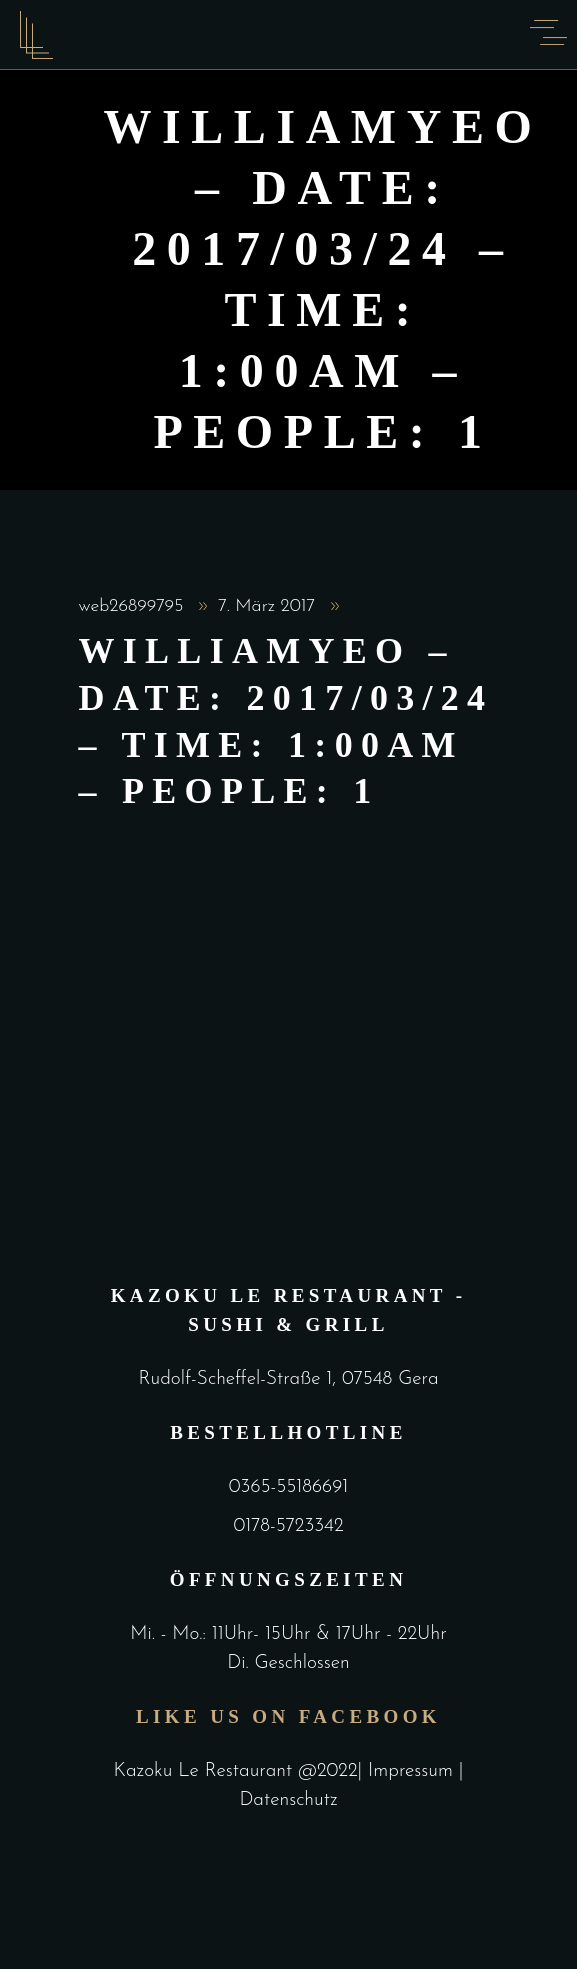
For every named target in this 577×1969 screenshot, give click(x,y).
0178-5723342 (288, 1526)
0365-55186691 (288, 1487)
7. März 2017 (269, 606)
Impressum (413, 1771)
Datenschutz (288, 1800)
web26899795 (134, 606)
